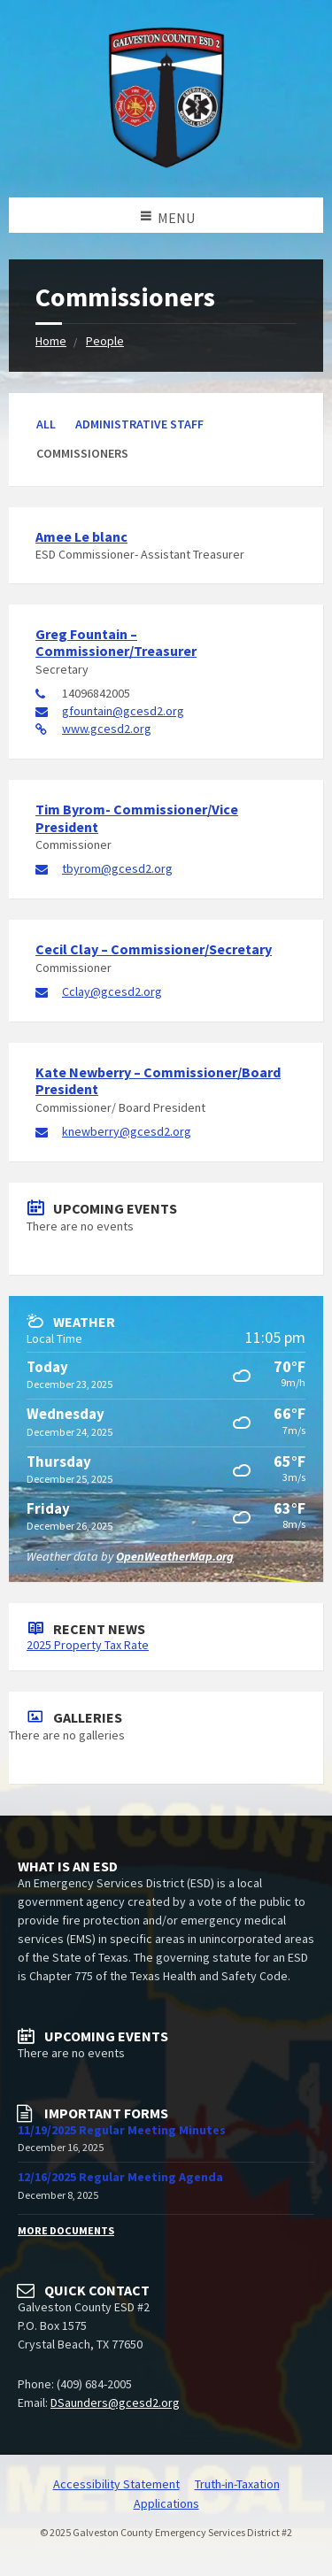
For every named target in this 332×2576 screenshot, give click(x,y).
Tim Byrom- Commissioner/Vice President (136, 817)
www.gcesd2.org (106, 729)
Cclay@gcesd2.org (112, 991)
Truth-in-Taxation (237, 2484)
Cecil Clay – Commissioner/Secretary (153, 949)
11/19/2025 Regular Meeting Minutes (122, 2130)
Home (50, 341)
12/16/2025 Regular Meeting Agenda (120, 2177)
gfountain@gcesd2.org (123, 711)
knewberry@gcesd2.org (126, 1131)
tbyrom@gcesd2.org (117, 868)
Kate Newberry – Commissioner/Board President (158, 1080)
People (105, 341)
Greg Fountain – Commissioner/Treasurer (116, 642)
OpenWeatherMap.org (175, 1556)
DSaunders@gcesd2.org (115, 2402)
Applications (166, 2503)
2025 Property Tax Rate (88, 1645)
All (46, 424)
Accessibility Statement (116, 2484)
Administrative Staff (139, 424)
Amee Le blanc (81, 536)
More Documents (66, 2230)
